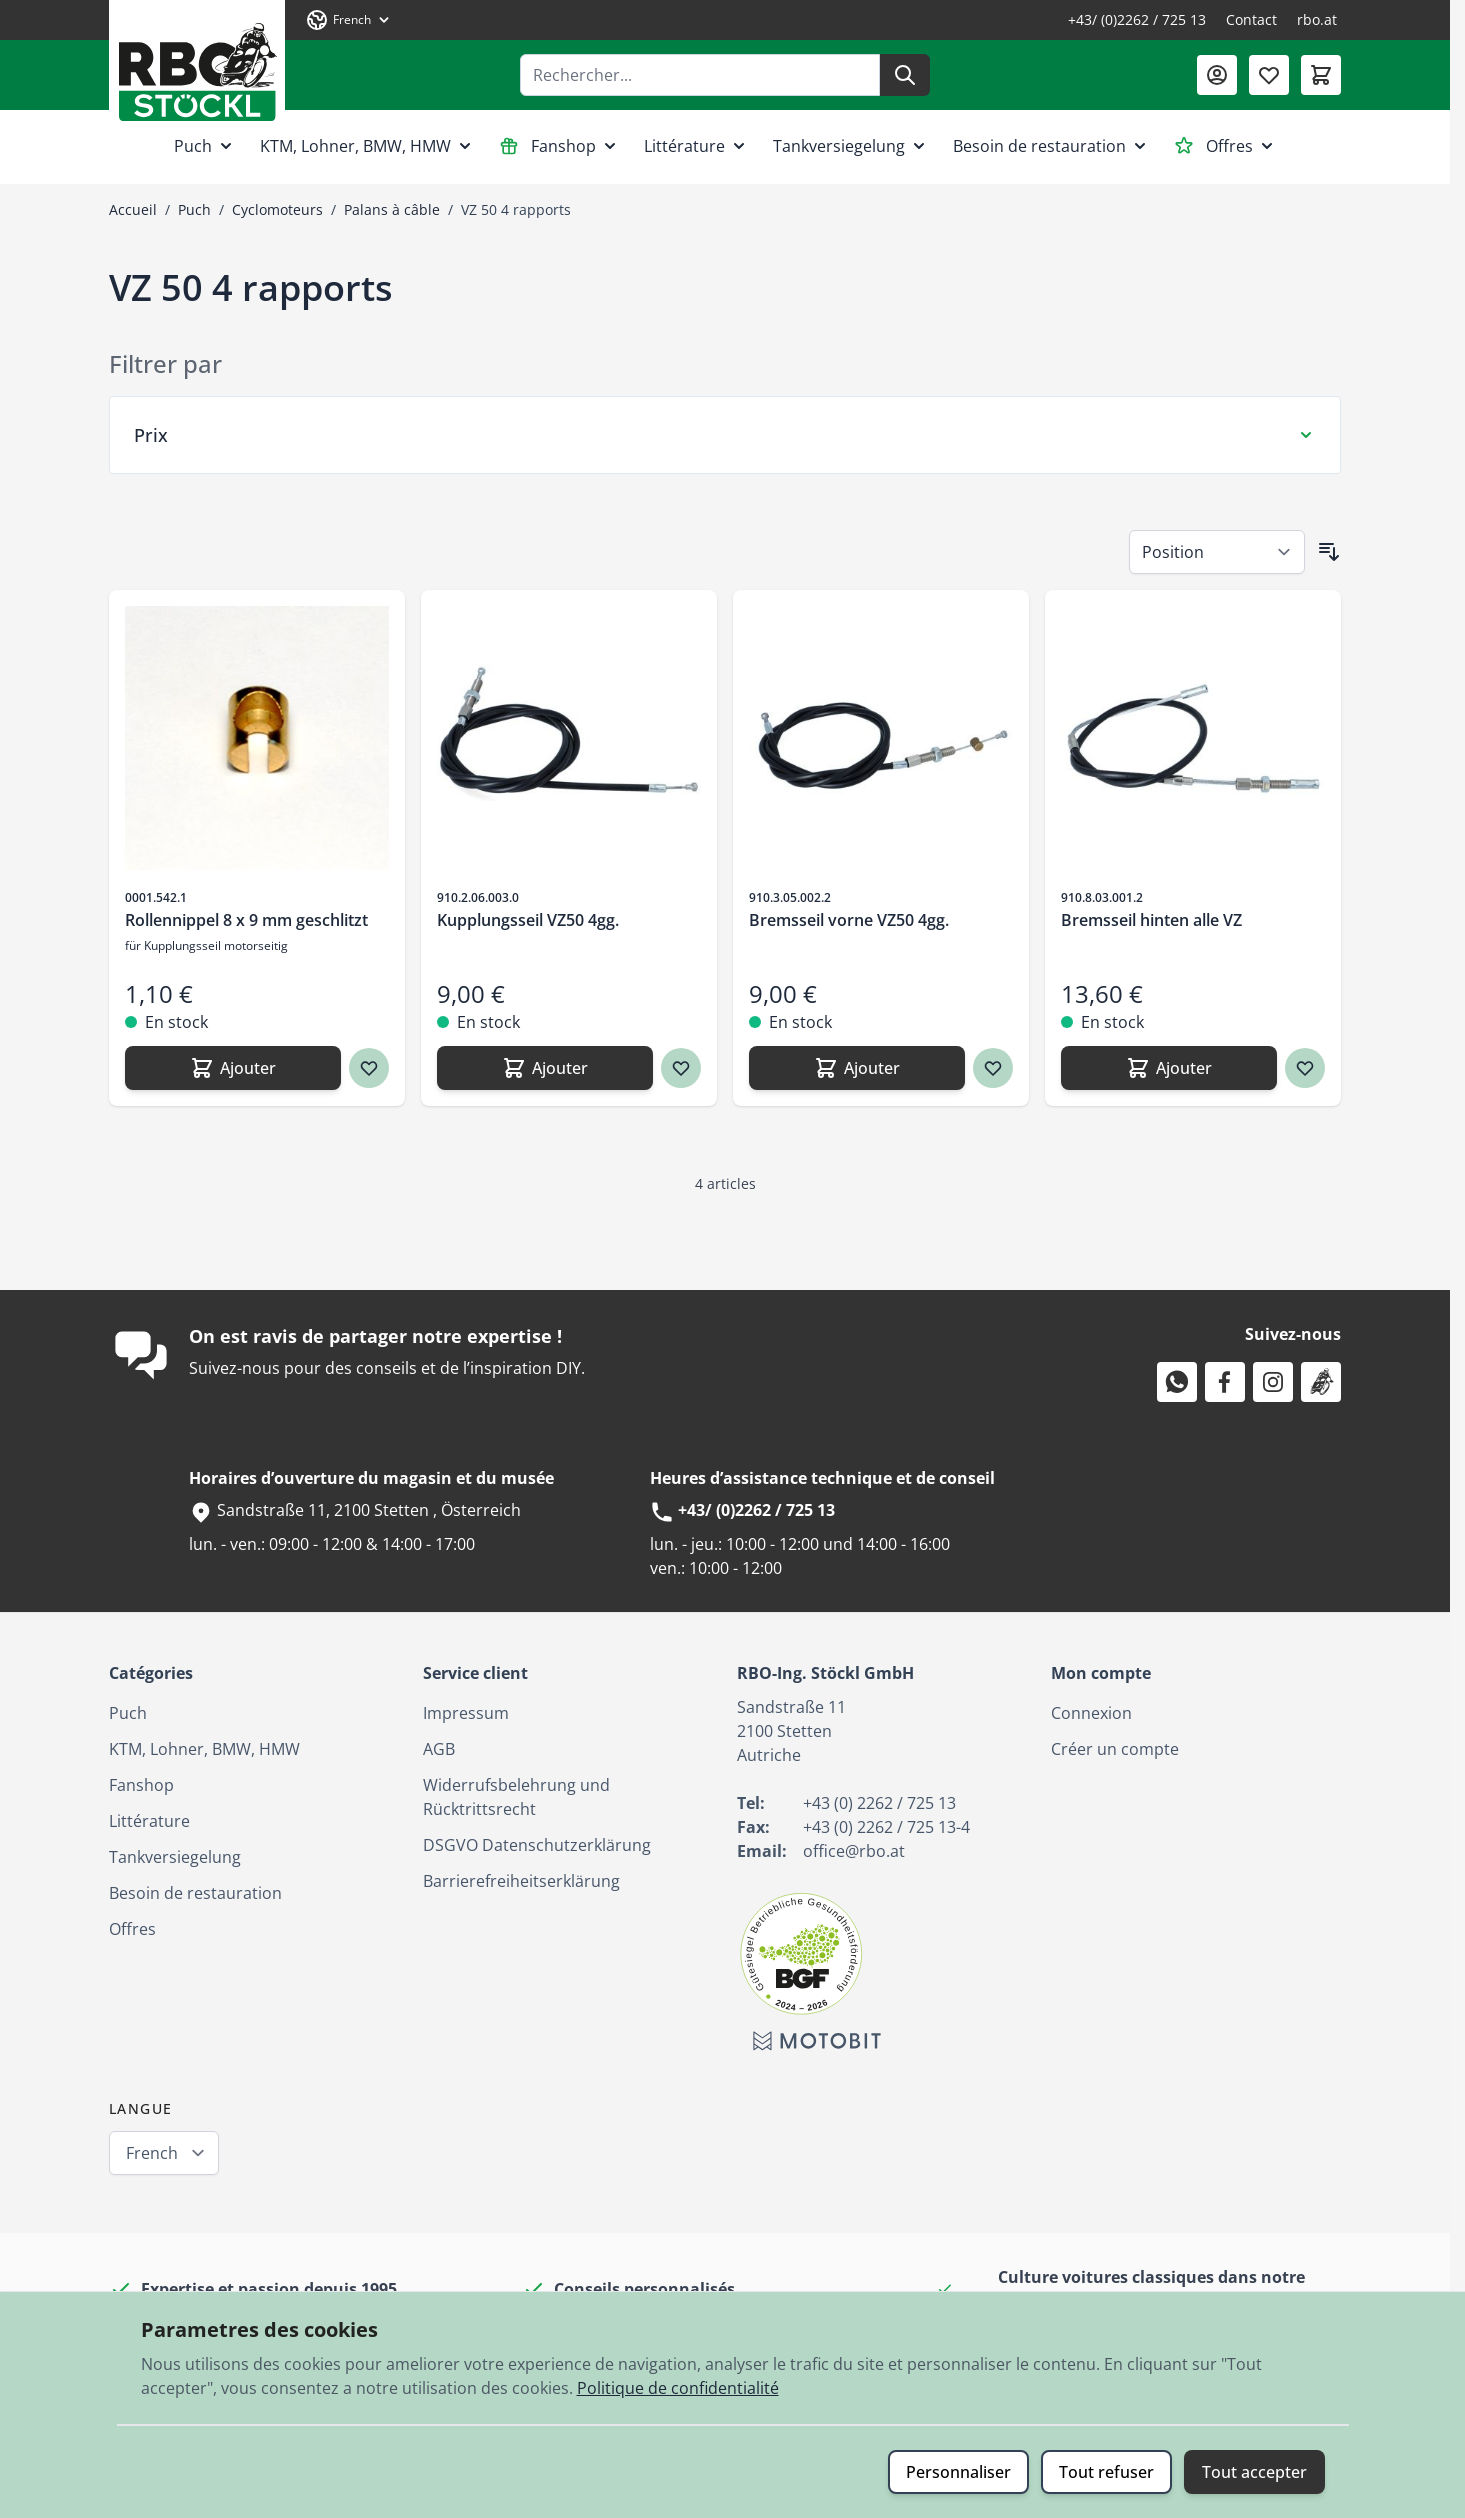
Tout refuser (1106, 2472)
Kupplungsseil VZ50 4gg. (528, 920)
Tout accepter (1254, 2472)
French (152, 2153)
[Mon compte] (1217, 75)
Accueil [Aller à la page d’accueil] (133, 209)
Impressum (466, 1713)
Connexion (1091, 1713)
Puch (205, 146)
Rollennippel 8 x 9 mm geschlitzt (246, 920)
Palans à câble (392, 209)
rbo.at (1317, 19)
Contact (1251, 19)
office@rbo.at (854, 1851)
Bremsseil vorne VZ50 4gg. (849, 920)
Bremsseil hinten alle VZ (1151, 920)
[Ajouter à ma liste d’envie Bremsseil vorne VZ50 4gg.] (993, 1068)
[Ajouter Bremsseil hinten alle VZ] (1169, 1068)
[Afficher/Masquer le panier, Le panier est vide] (1321, 75)
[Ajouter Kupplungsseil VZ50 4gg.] (545, 1068)
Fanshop (559, 146)
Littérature (696, 146)
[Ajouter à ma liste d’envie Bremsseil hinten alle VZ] (1305, 1068)
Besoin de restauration (1051, 146)
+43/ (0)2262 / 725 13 (1137, 19)
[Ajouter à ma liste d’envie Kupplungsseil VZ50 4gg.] (681, 1068)
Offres (1225, 146)
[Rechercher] (905, 75)
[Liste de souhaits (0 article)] (1269, 75)
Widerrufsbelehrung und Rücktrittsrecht (516, 1797)
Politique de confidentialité (678, 2388)
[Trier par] (1217, 552)
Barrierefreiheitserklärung (521, 1881)
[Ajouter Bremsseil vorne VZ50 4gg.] (857, 1068)
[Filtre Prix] (725, 435)
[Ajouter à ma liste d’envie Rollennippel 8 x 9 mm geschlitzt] (369, 1068)
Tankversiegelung (851, 146)
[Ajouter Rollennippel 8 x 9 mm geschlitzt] (233, 1068)
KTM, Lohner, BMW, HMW (367, 146)
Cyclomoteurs (277, 209)
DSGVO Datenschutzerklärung (537, 1845)
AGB (439, 1749)
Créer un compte (1115, 1749)
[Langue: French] (349, 20)
